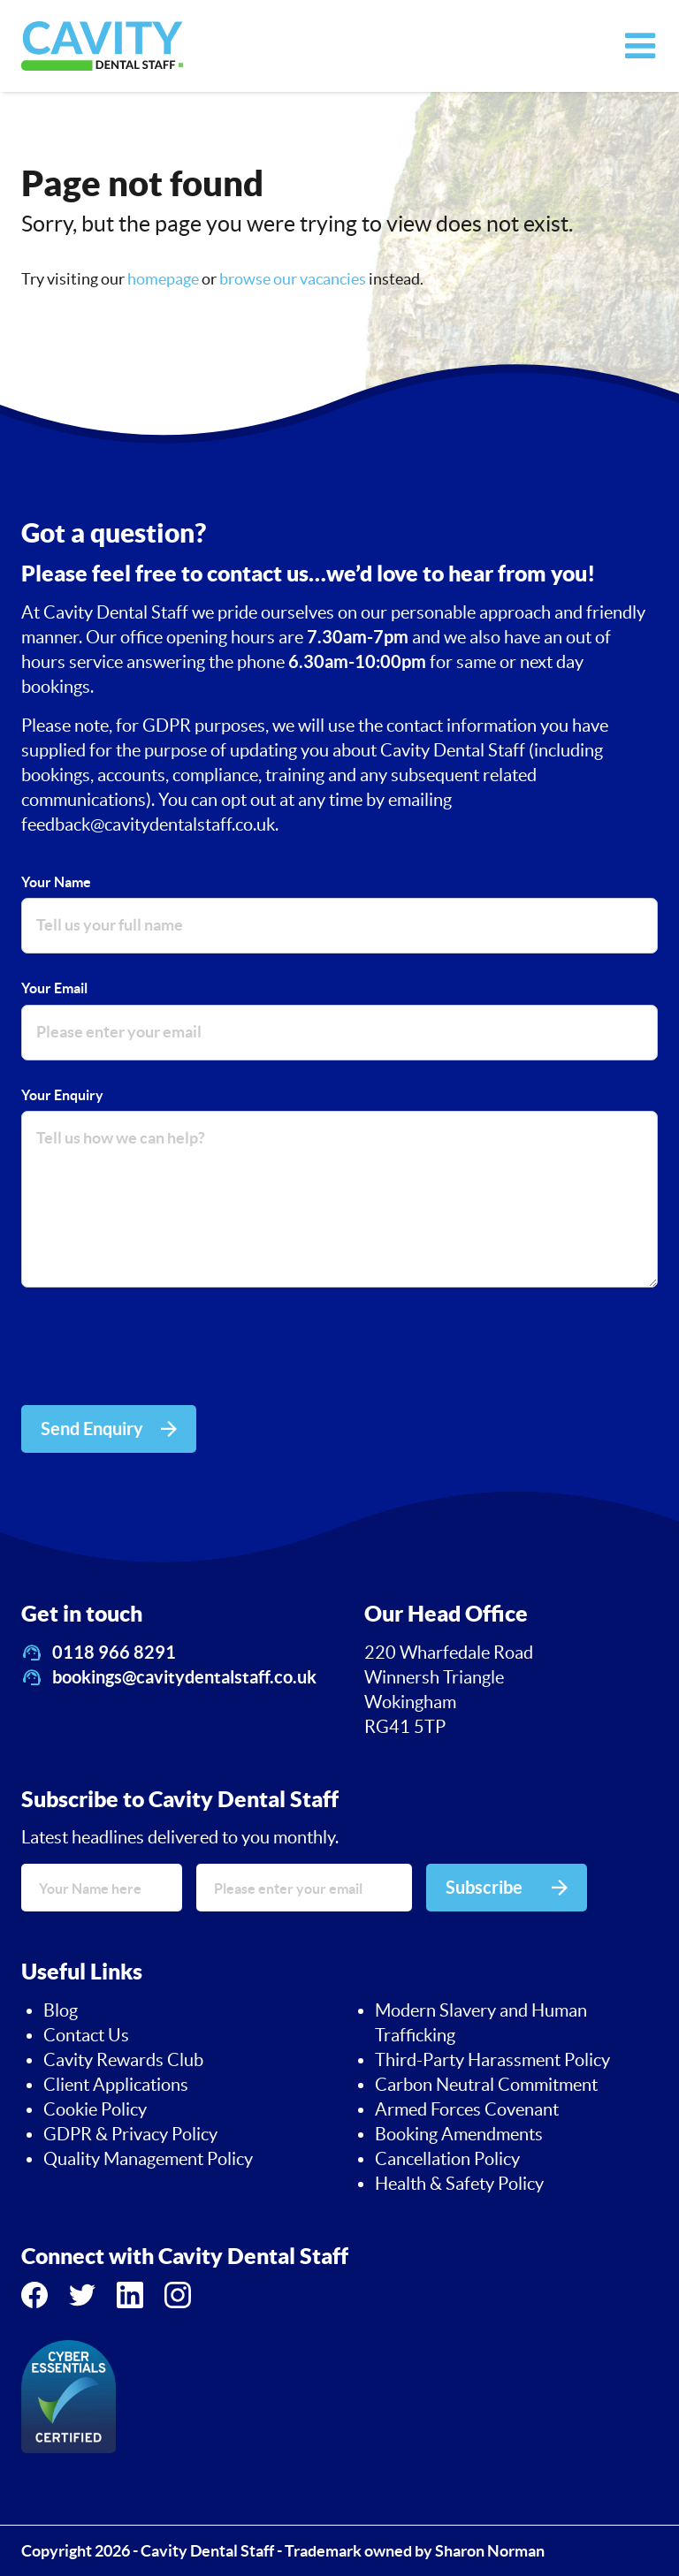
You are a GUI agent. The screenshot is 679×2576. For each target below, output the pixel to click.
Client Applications (115, 2084)
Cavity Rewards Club (123, 2060)
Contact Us (86, 2035)
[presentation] (155, 1349)
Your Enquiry (62, 1095)
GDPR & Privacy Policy (130, 2134)
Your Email (54, 988)
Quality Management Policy (148, 2159)
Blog (60, 2010)
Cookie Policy (95, 2109)
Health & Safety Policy (459, 2183)
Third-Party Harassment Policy (492, 2060)
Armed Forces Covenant (467, 2109)
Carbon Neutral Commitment (486, 2084)
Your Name (56, 882)
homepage (163, 279)
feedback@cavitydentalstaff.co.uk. (149, 824)
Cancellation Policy (447, 2159)
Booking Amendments (459, 2134)
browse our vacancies (292, 279)
